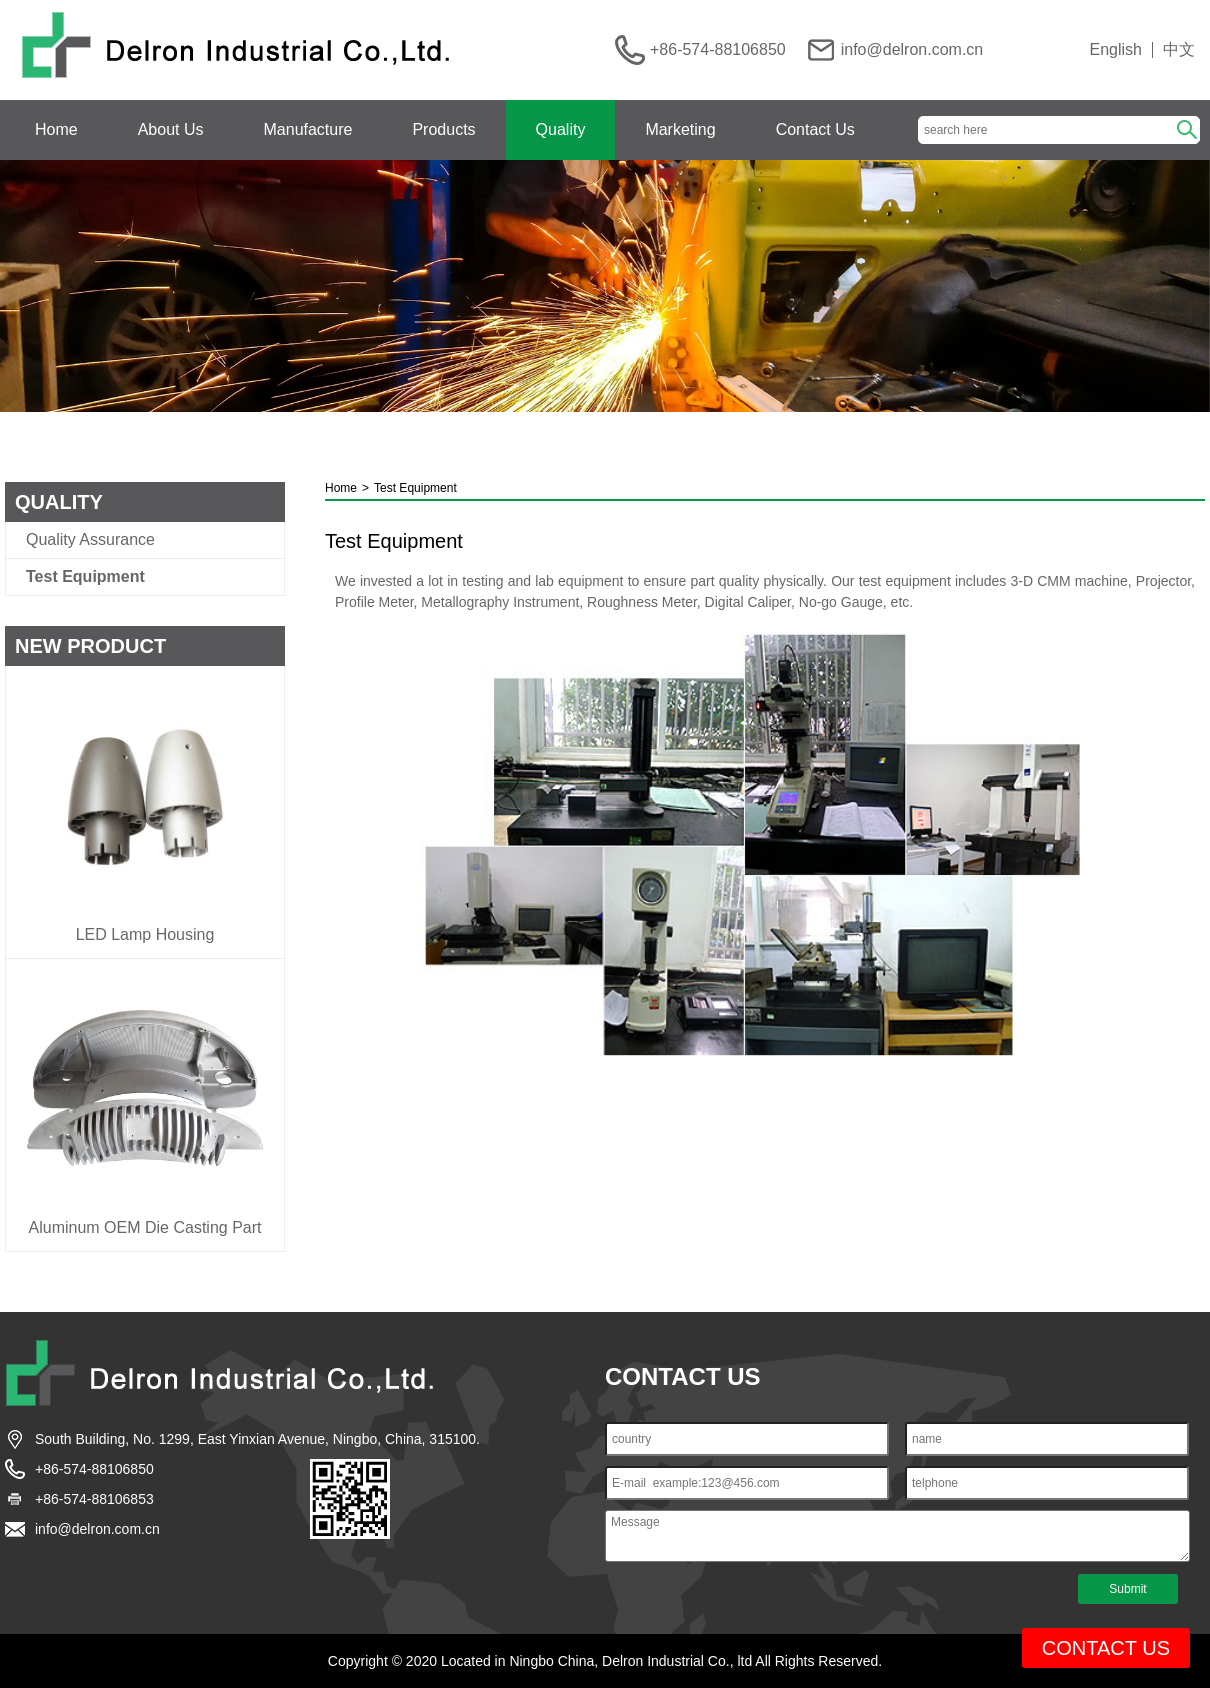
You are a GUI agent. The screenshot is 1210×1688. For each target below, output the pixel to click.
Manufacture (308, 129)
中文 (1179, 50)
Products (443, 129)
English (1116, 50)
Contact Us (815, 129)
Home (56, 129)
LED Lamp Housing (145, 935)
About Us (171, 129)
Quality (561, 129)
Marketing (680, 129)
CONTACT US (1106, 1648)
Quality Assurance (90, 540)
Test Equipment (85, 577)
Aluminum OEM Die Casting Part (145, 1228)
